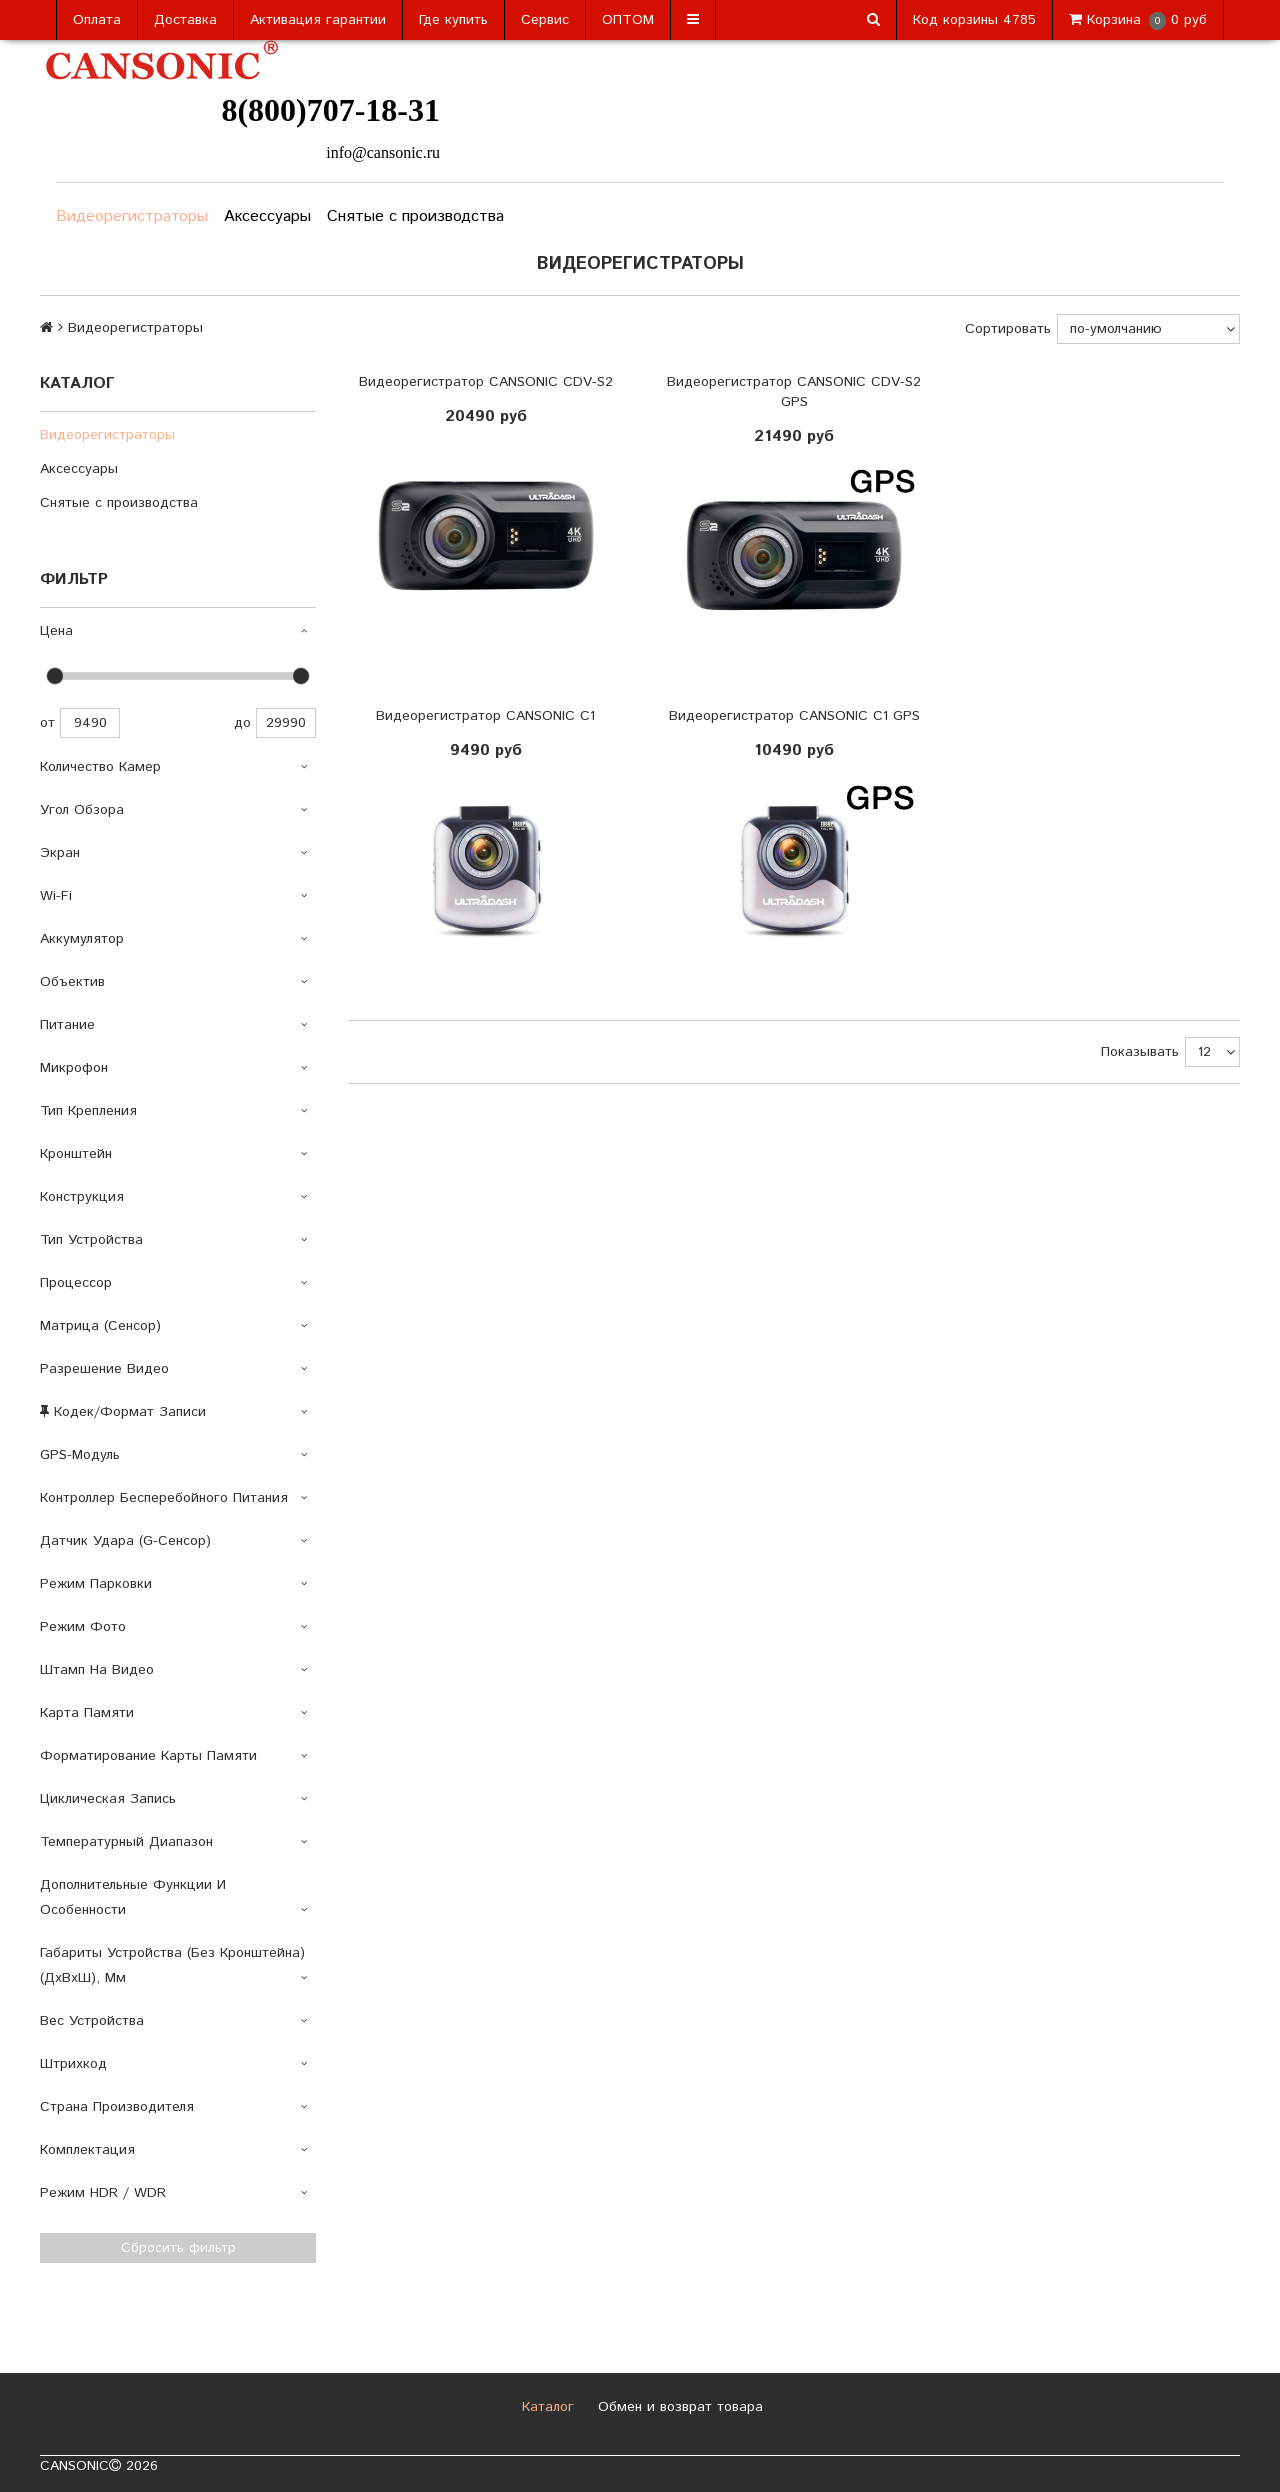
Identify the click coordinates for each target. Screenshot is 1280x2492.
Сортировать (1008, 329)
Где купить (453, 20)
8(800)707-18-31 (330, 110)
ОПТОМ (628, 20)
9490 (90, 723)
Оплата (97, 20)
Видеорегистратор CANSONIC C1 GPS (794, 716)
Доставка (185, 20)
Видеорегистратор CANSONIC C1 (485, 716)
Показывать (1140, 1052)
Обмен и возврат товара (678, 2407)
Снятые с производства (415, 216)
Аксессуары (267, 216)
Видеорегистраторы (132, 216)
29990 (286, 723)
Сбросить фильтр (178, 2248)
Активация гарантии (318, 20)
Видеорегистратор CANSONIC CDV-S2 (486, 382)
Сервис (545, 20)
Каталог (545, 2407)
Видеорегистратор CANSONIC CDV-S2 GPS (794, 392)
